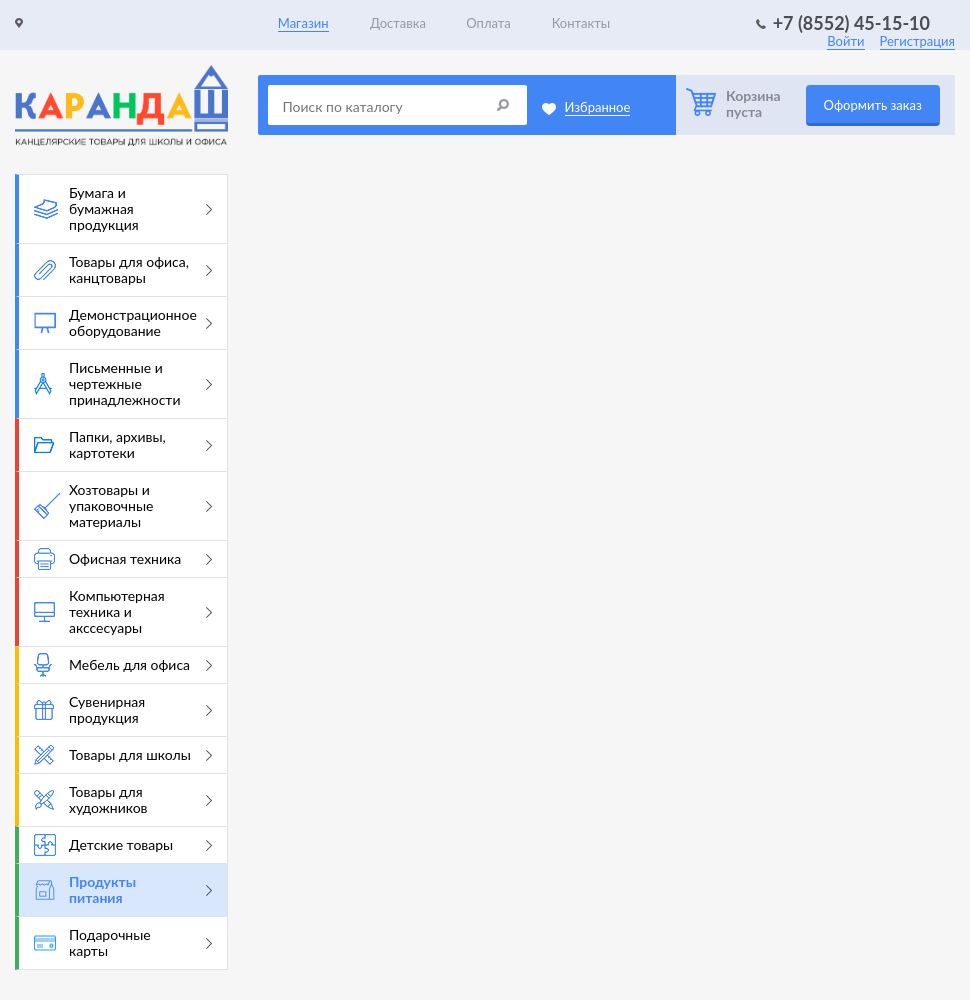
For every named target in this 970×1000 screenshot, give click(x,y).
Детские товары (123, 845)
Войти (845, 41)
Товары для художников (123, 799)
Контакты (581, 23)
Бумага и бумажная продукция (123, 208)
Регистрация (917, 41)
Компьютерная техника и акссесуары (123, 611)
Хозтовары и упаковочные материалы (123, 505)
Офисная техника (123, 559)
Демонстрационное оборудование (123, 322)
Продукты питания (123, 889)
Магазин (303, 23)
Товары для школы (123, 755)
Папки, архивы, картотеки (123, 444)
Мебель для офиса (123, 665)
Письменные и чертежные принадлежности (123, 383)
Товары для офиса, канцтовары (123, 269)
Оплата (488, 23)
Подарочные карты (123, 942)
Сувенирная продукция (123, 709)
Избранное (598, 107)
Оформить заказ (873, 105)
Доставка (398, 23)
